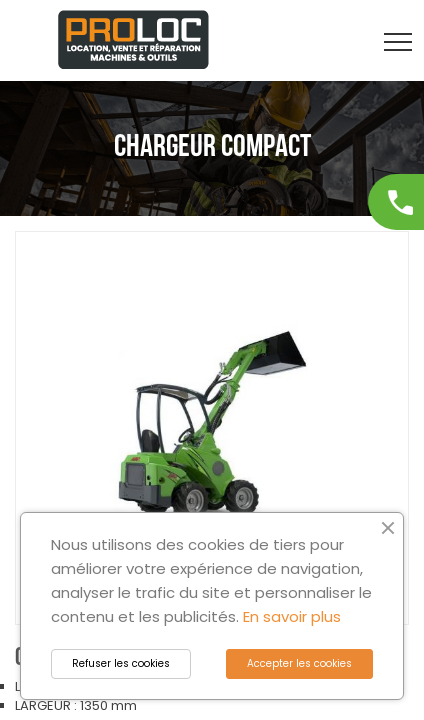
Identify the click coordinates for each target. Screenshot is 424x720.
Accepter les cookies (299, 663)
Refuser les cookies (121, 663)
